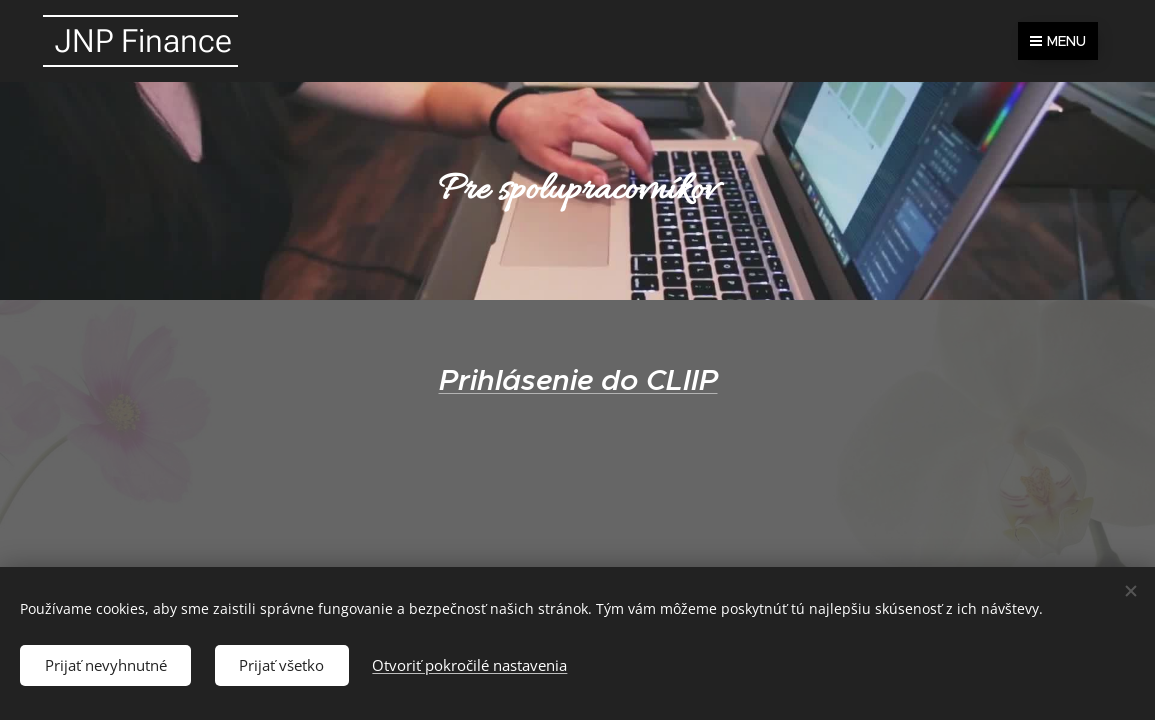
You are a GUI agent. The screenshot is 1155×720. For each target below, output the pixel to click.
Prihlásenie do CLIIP (577, 380)
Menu (1058, 41)
